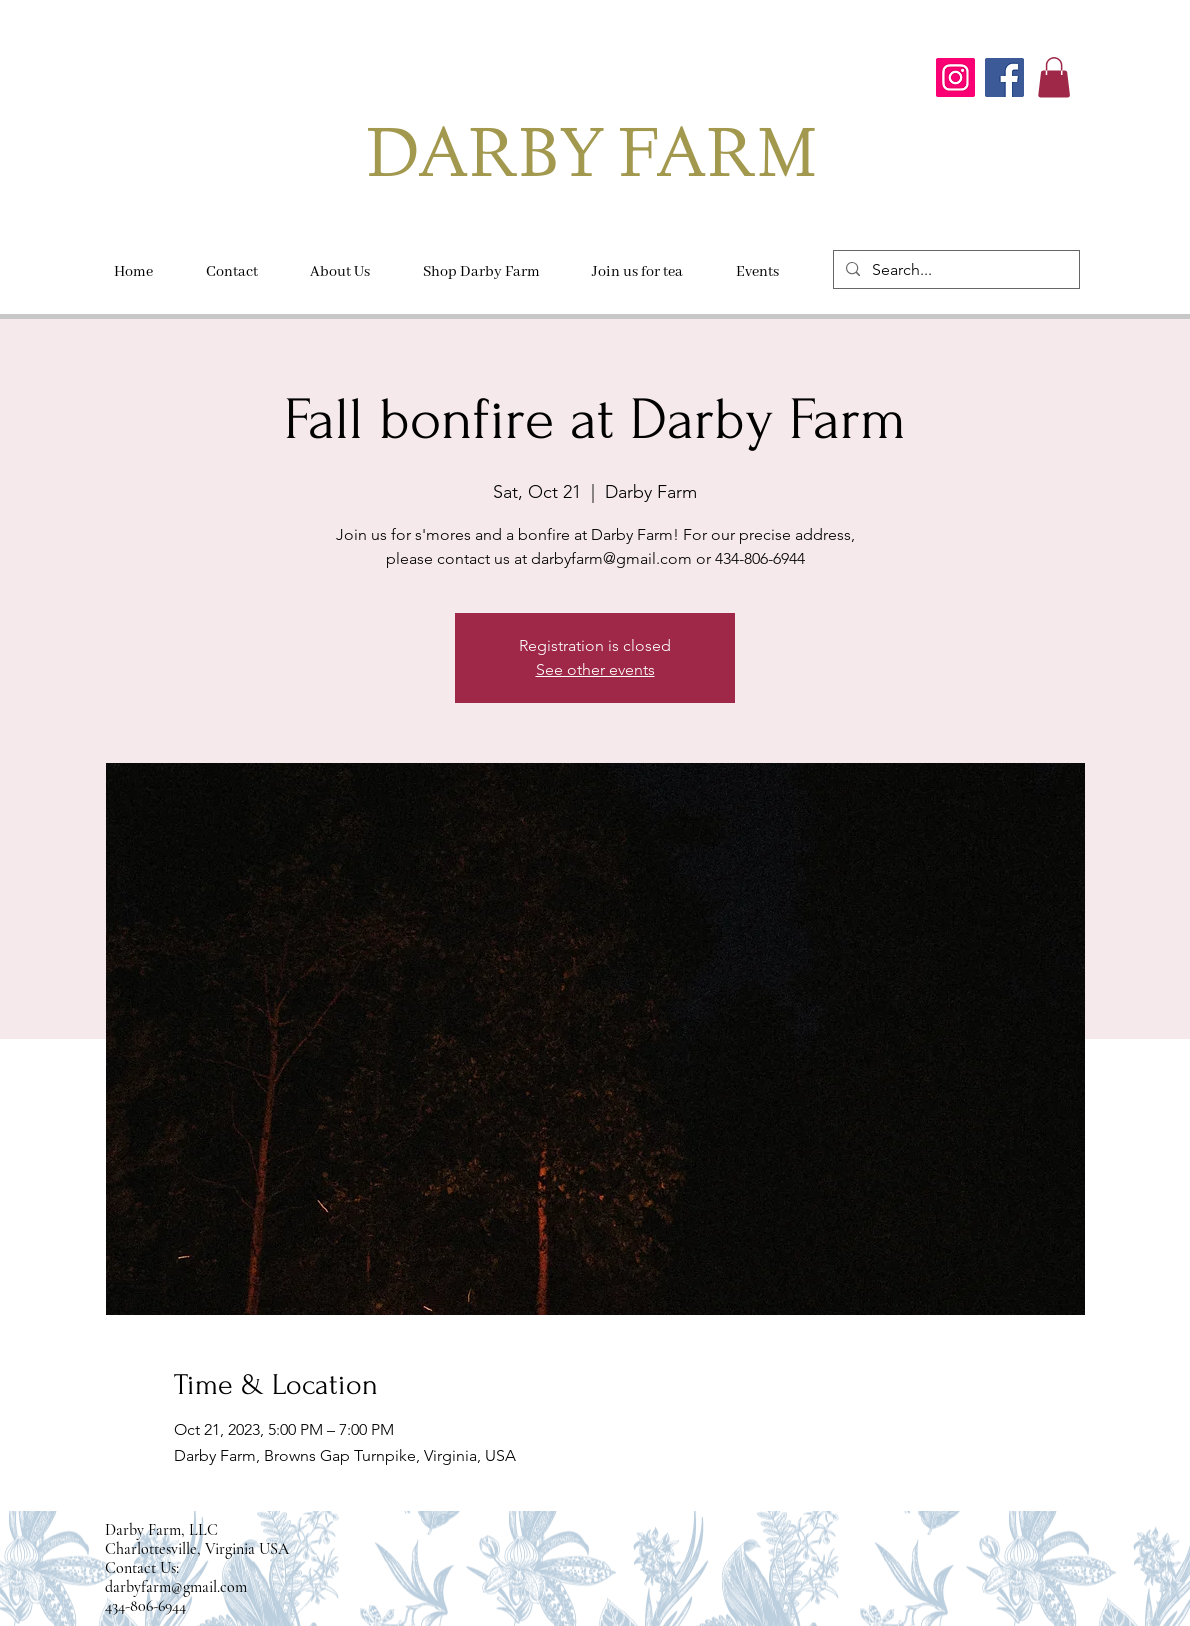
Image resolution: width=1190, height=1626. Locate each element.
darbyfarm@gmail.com (176, 1587)
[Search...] (954, 270)
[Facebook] (1004, 77)
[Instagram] (955, 77)
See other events (595, 669)
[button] (1054, 77)
